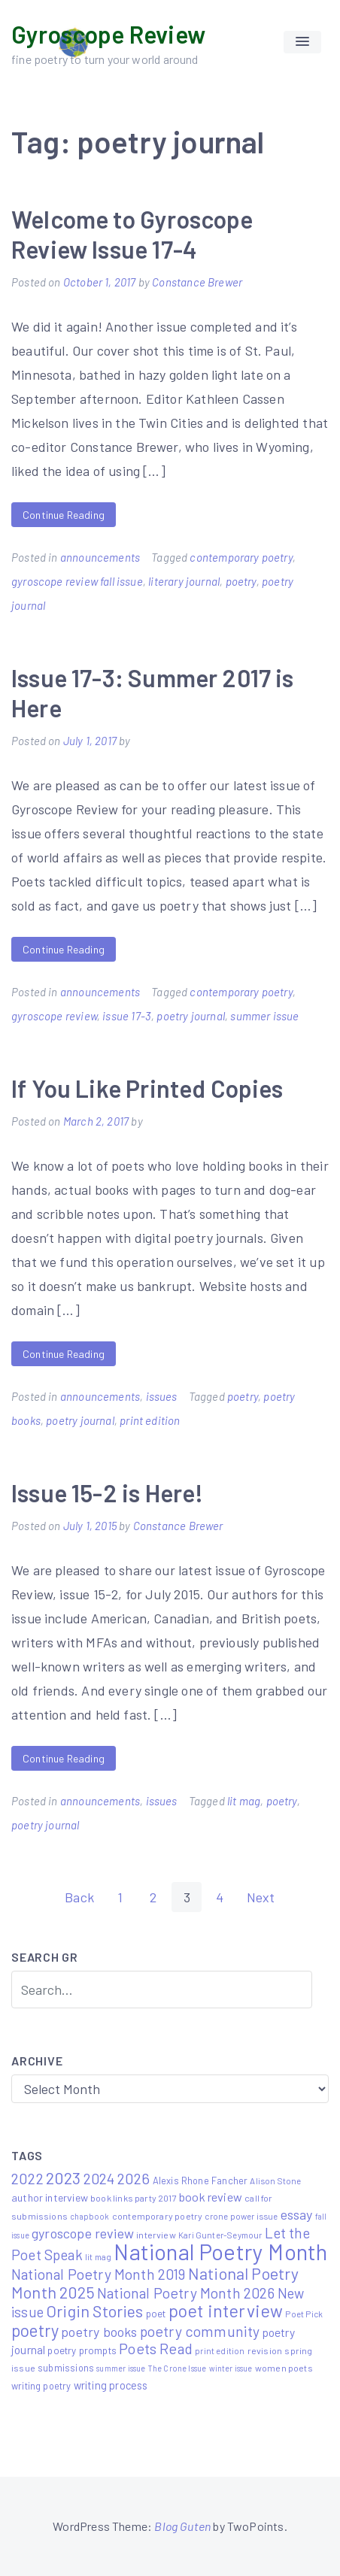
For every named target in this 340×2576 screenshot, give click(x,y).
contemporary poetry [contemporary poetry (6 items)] (157, 2216)
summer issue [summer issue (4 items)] (120, 2368)
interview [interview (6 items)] (156, 2234)
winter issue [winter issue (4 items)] (231, 2368)
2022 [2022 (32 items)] (27, 2178)
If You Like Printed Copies (147, 1088)
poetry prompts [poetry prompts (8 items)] (82, 2350)
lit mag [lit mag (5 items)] (98, 2256)
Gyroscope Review (108, 34)
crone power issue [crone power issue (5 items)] (241, 2216)
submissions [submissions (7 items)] (66, 2368)
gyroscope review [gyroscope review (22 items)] (83, 2233)
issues (162, 1396)
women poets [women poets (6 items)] (284, 2367)
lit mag (243, 1801)
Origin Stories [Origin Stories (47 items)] (95, 2310)
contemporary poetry (241, 557)
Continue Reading (64, 514)
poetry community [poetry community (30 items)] (200, 2331)
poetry (241, 581)
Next (261, 1897)
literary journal (184, 581)
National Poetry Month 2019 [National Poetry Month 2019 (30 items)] (98, 2274)
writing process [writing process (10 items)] (111, 2385)
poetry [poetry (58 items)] (35, 2330)
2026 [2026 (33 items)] (133, 2178)
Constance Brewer (197, 282)
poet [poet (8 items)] (156, 2314)
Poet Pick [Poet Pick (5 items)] (304, 2313)
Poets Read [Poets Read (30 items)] (156, 2348)
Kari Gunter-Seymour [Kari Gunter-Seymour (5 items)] (220, 2234)
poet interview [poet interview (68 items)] (226, 2310)
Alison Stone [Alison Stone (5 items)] (275, 2180)
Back (79, 1897)
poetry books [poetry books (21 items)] (99, 2331)
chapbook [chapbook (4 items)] (89, 2216)
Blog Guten (182, 2526)
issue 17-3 (126, 1016)
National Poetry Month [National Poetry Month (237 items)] (220, 2251)
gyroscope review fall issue (77, 581)
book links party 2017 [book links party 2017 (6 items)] (133, 2198)
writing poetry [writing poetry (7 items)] (41, 2386)
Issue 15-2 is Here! (107, 1492)
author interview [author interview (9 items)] (49, 2197)
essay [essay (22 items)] (297, 2214)
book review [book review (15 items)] (210, 2197)
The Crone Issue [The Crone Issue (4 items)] (177, 2368)
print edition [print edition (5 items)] (219, 2350)
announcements (100, 557)
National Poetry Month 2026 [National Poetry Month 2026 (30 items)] (186, 2293)
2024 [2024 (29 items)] (99, 2178)
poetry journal (190, 1016)
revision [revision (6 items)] (264, 2350)
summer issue (264, 1016)
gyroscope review (54, 1016)
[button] (302, 42)
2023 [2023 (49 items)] (63, 2177)
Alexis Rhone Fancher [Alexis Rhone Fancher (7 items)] (200, 2180)
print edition (150, 1420)
